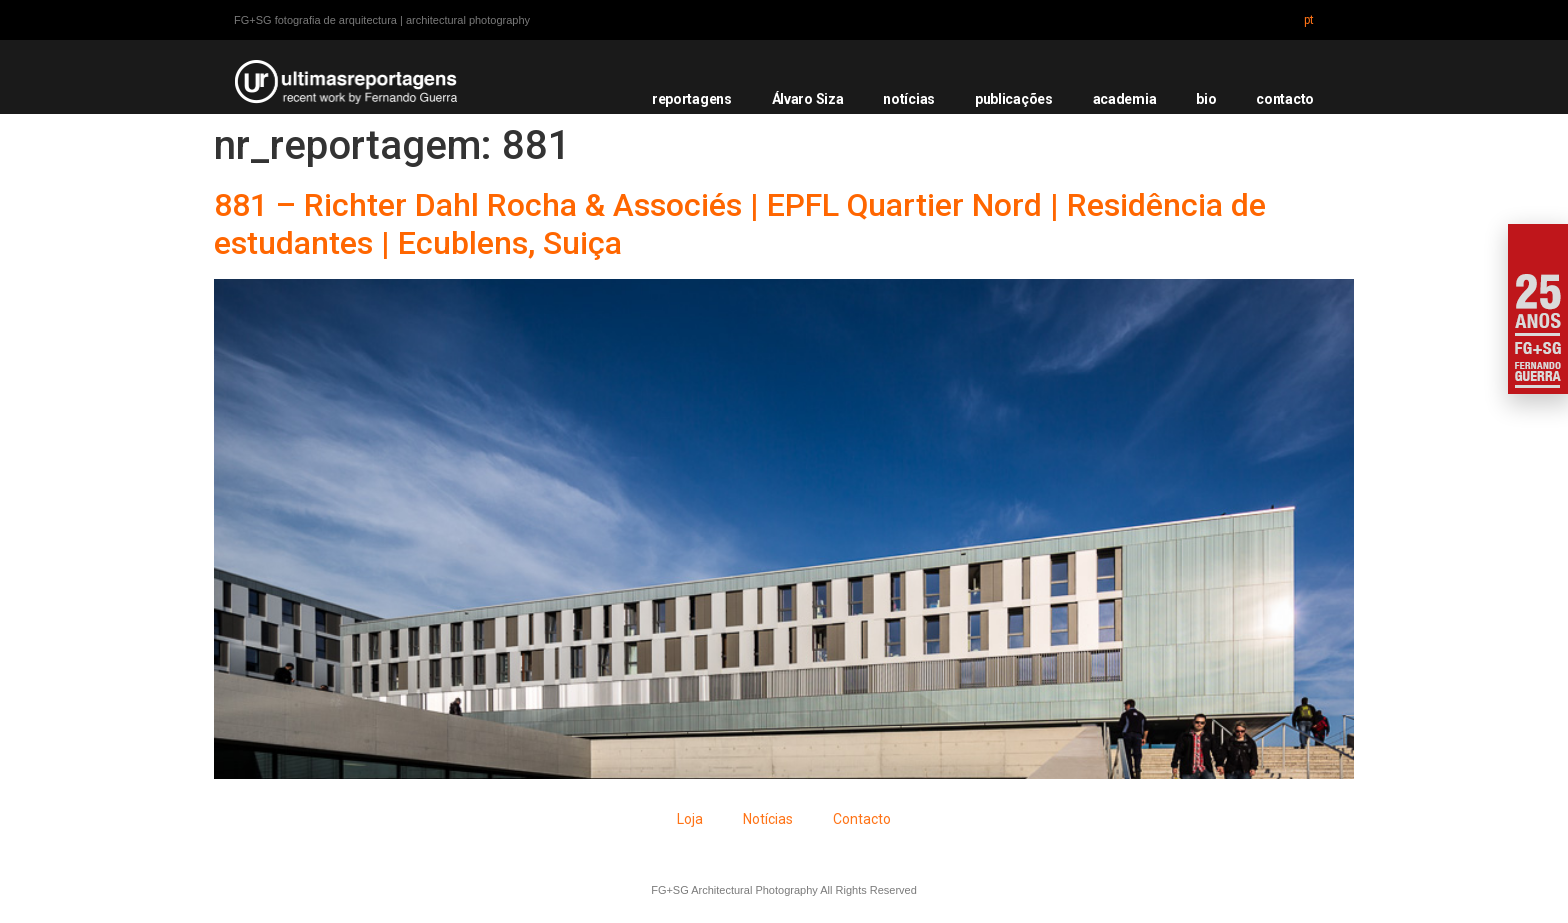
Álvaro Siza (808, 99)
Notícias (768, 819)
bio (1206, 99)
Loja (690, 819)
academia (1125, 99)
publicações (1014, 99)
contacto (1285, 99)
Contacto (862, 819)
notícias (909, 99)
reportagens (692, 99)
